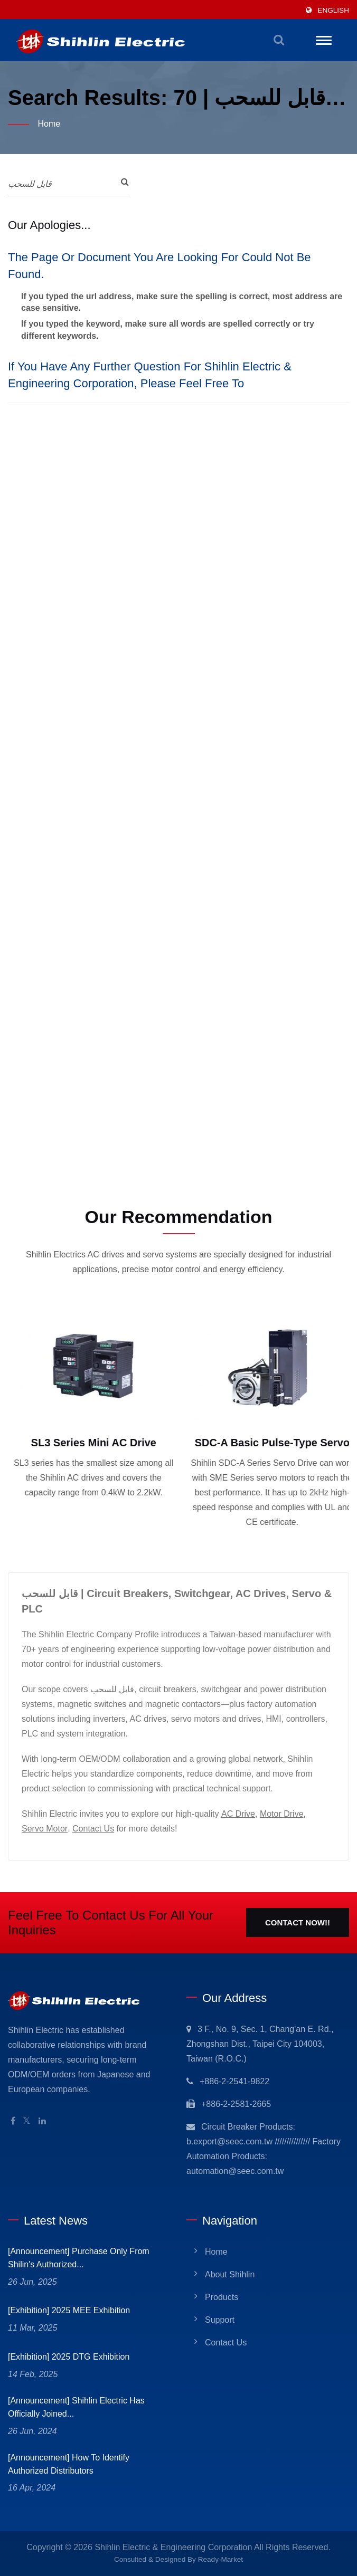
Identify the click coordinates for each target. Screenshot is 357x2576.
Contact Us (93, 1828)
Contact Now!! (297, 1922)
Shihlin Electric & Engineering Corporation (173, 2547)
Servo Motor (45, 1828)
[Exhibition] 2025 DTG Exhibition (68, 2356)
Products (221, 2297)
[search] (279, 40)
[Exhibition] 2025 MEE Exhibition (69, 2310)
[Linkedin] (42, 2121)
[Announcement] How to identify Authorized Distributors (68, 2464)
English (333, 10)
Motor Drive (282, 1813)
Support (219, 2319)
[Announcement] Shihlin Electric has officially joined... (76, 2407)
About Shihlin (230, 2274)
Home (48, 123)
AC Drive (238, 1813)
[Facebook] (13, 2121)
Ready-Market (220, 2559)
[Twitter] (27, 2121)
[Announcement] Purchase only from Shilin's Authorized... (78, 2258)
